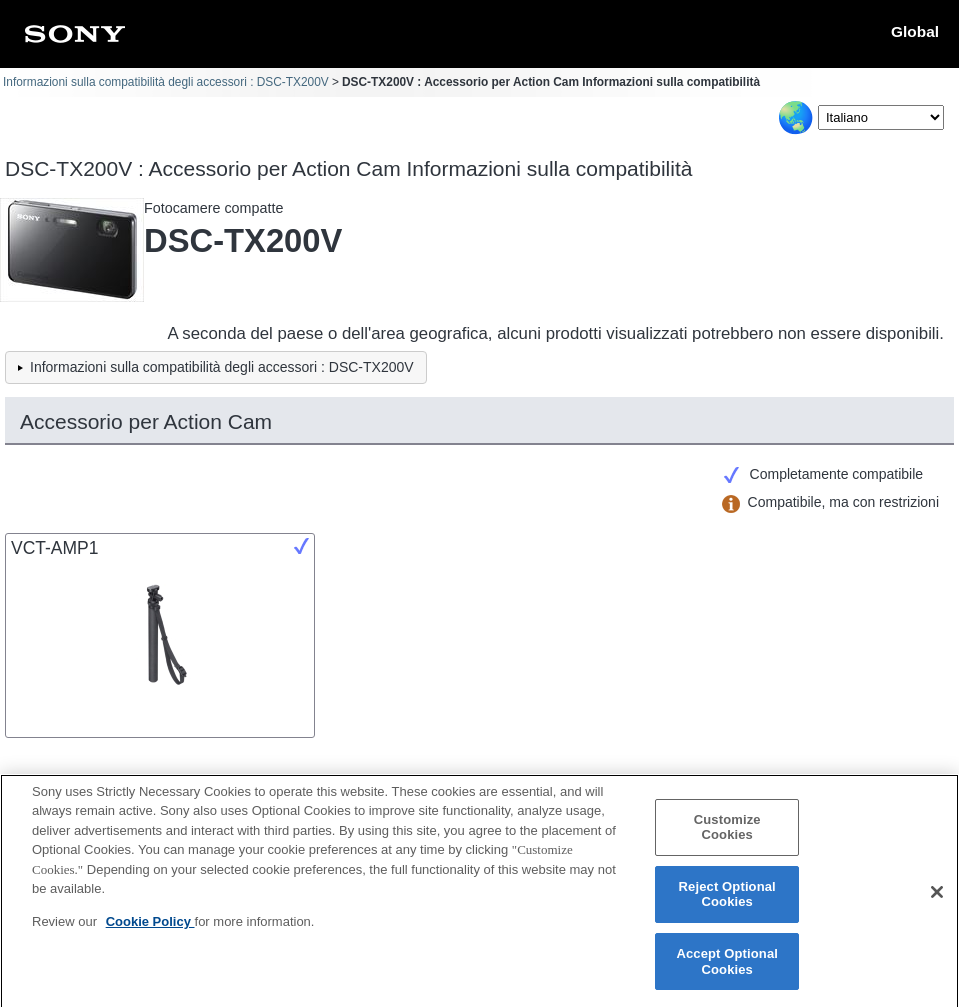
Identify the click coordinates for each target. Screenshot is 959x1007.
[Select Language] (881, 117)
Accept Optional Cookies (727, 968)
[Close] (937, 899)
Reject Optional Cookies (727, 901)
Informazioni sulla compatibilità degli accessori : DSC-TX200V (166, 82)
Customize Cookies (727, 834)
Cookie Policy (150, 928)
